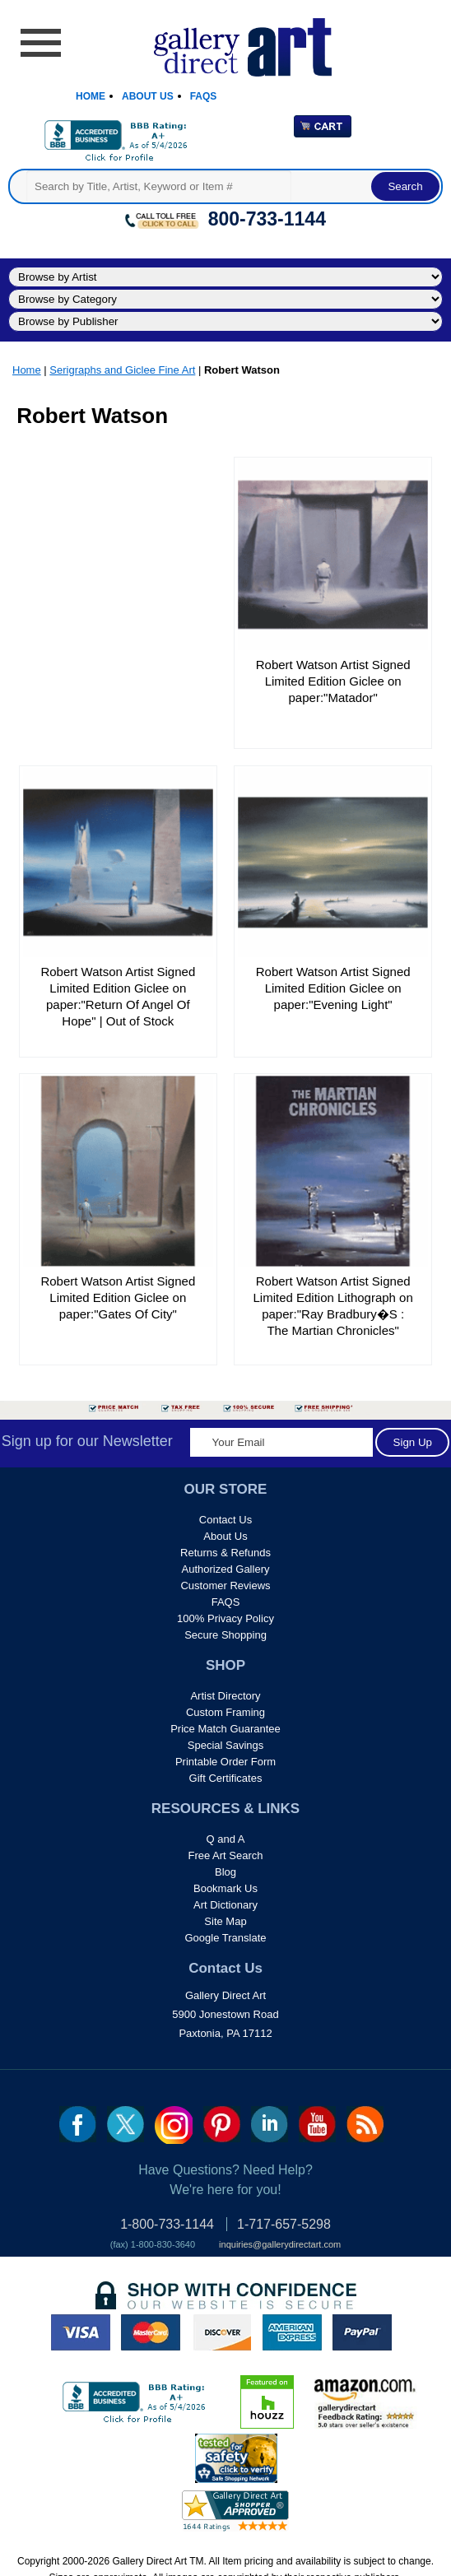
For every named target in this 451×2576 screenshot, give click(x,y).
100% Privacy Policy (225, 1618)
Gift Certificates (226, 1778)
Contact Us (225, 1520)
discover (221, 2332)
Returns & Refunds (225, 1552)
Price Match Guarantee (225, 1729)
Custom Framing (225, 1712)
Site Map (225, 1921)
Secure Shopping (225, 1635)
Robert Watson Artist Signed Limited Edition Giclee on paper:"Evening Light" (333, 988)
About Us (148, 96)
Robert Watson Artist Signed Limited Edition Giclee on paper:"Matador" (333, 681)
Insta (174, 2125)
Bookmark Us (225, 1888)
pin (221, 2124)
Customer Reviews (225, 1585)
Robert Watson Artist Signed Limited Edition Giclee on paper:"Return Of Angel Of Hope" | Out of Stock (117, 996)
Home (90, 96)
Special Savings (226, 1745)
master (150, 2332)
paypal (362, 2332)
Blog (225, 1872)
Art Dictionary (225, 1905)
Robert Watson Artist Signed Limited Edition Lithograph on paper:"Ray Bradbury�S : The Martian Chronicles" (333, 1305)
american (292, 2332)
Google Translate (225, 1938)
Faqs (203, 96)
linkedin (269, 2124)
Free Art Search (225, 1855)
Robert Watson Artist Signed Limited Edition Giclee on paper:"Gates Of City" (117, 1297)
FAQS (226, 1602)
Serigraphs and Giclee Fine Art (122, 370)
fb (77, 2124)
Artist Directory (225, 1696)
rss (365, 2124)
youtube (317, 2124)
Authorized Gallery (226, 1569)
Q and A (226, 1839)
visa (80, 2332)
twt (125, 2124)
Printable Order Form (225, 1761)
